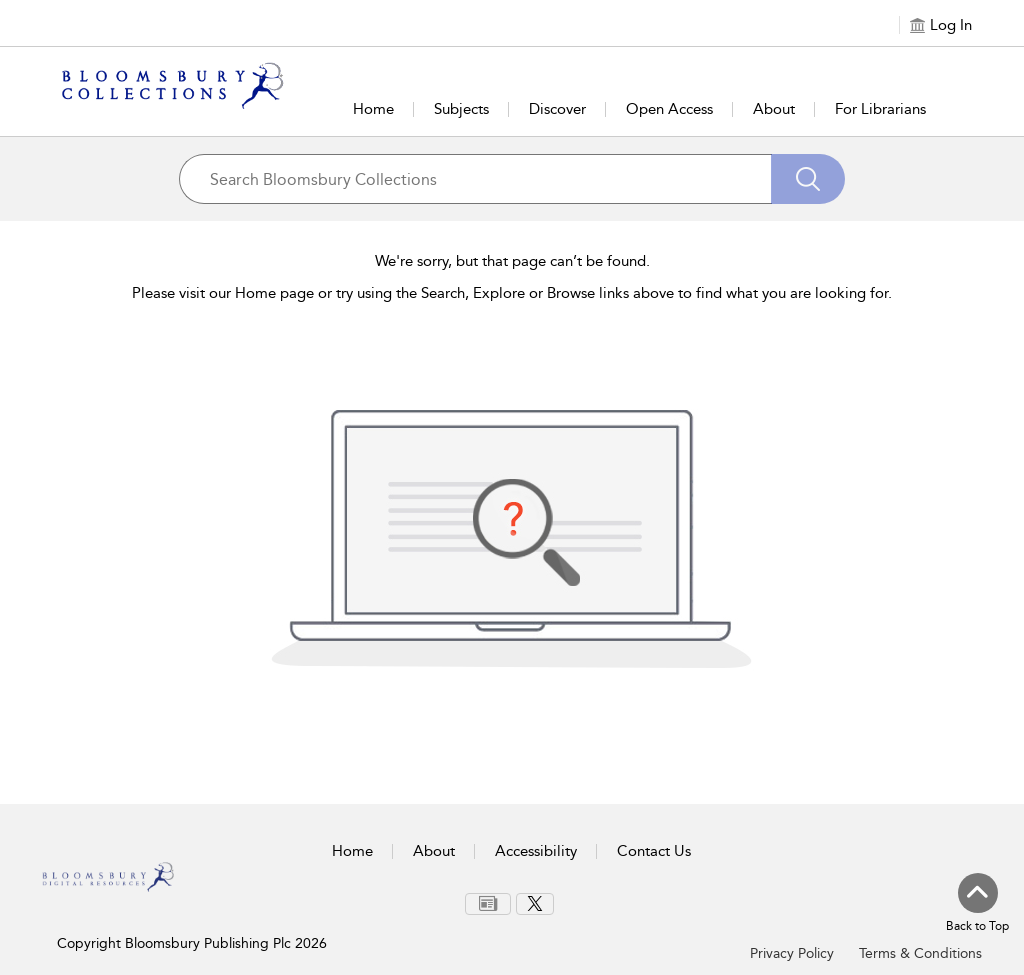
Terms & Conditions (920, 953)
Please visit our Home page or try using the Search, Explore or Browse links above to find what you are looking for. (512, 293)
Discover (557, 109)
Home (373, 109)
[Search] (808, 179)
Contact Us (654, 851)
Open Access (669, 109)
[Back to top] (977, 904)
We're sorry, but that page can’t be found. (512, 261)
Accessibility (536, 851)
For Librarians (880, 109)
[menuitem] (488, 904)
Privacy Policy (792, 953)
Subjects (461, 109)
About (774, 109)
